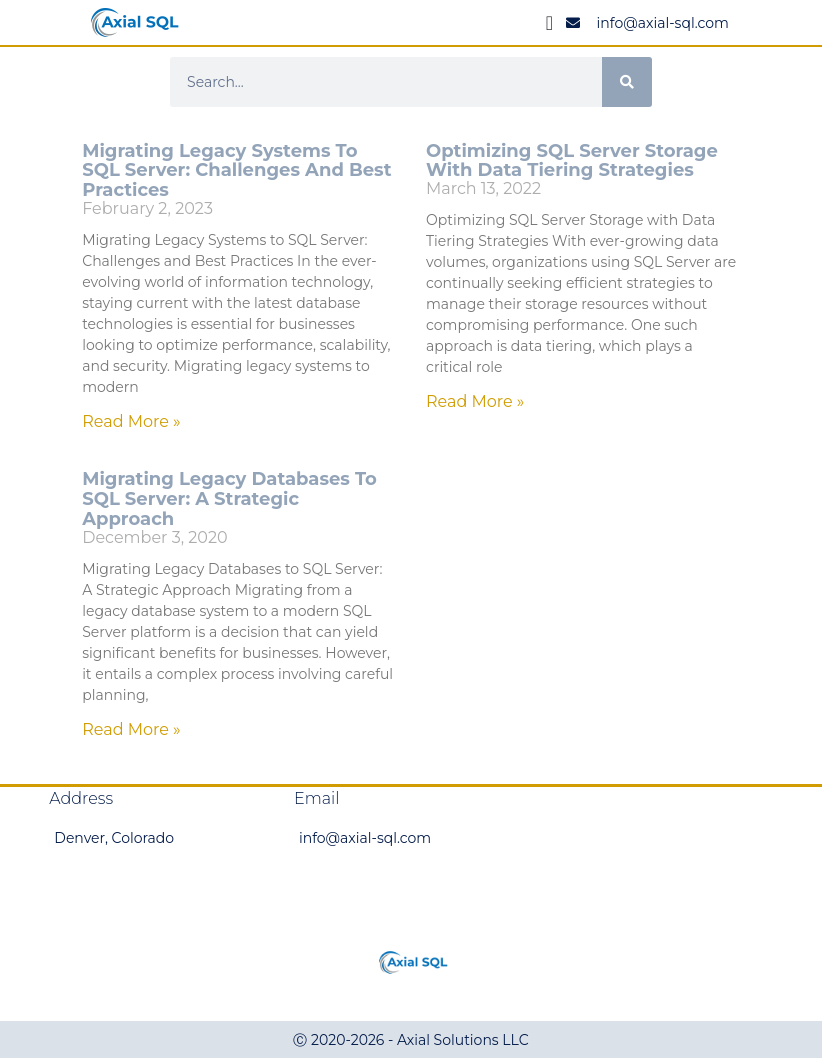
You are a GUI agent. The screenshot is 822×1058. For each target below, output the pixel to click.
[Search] (627, 82)
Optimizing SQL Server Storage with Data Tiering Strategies (572, 161)
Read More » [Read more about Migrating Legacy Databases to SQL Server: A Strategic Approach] (131, 729)
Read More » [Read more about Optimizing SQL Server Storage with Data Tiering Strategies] (475, 401)
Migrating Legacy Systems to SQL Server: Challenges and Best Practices (236, 171)
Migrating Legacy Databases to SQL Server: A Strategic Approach (229, 499)
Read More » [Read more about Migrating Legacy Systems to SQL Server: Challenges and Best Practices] (131, 421)
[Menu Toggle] (549, 23)
